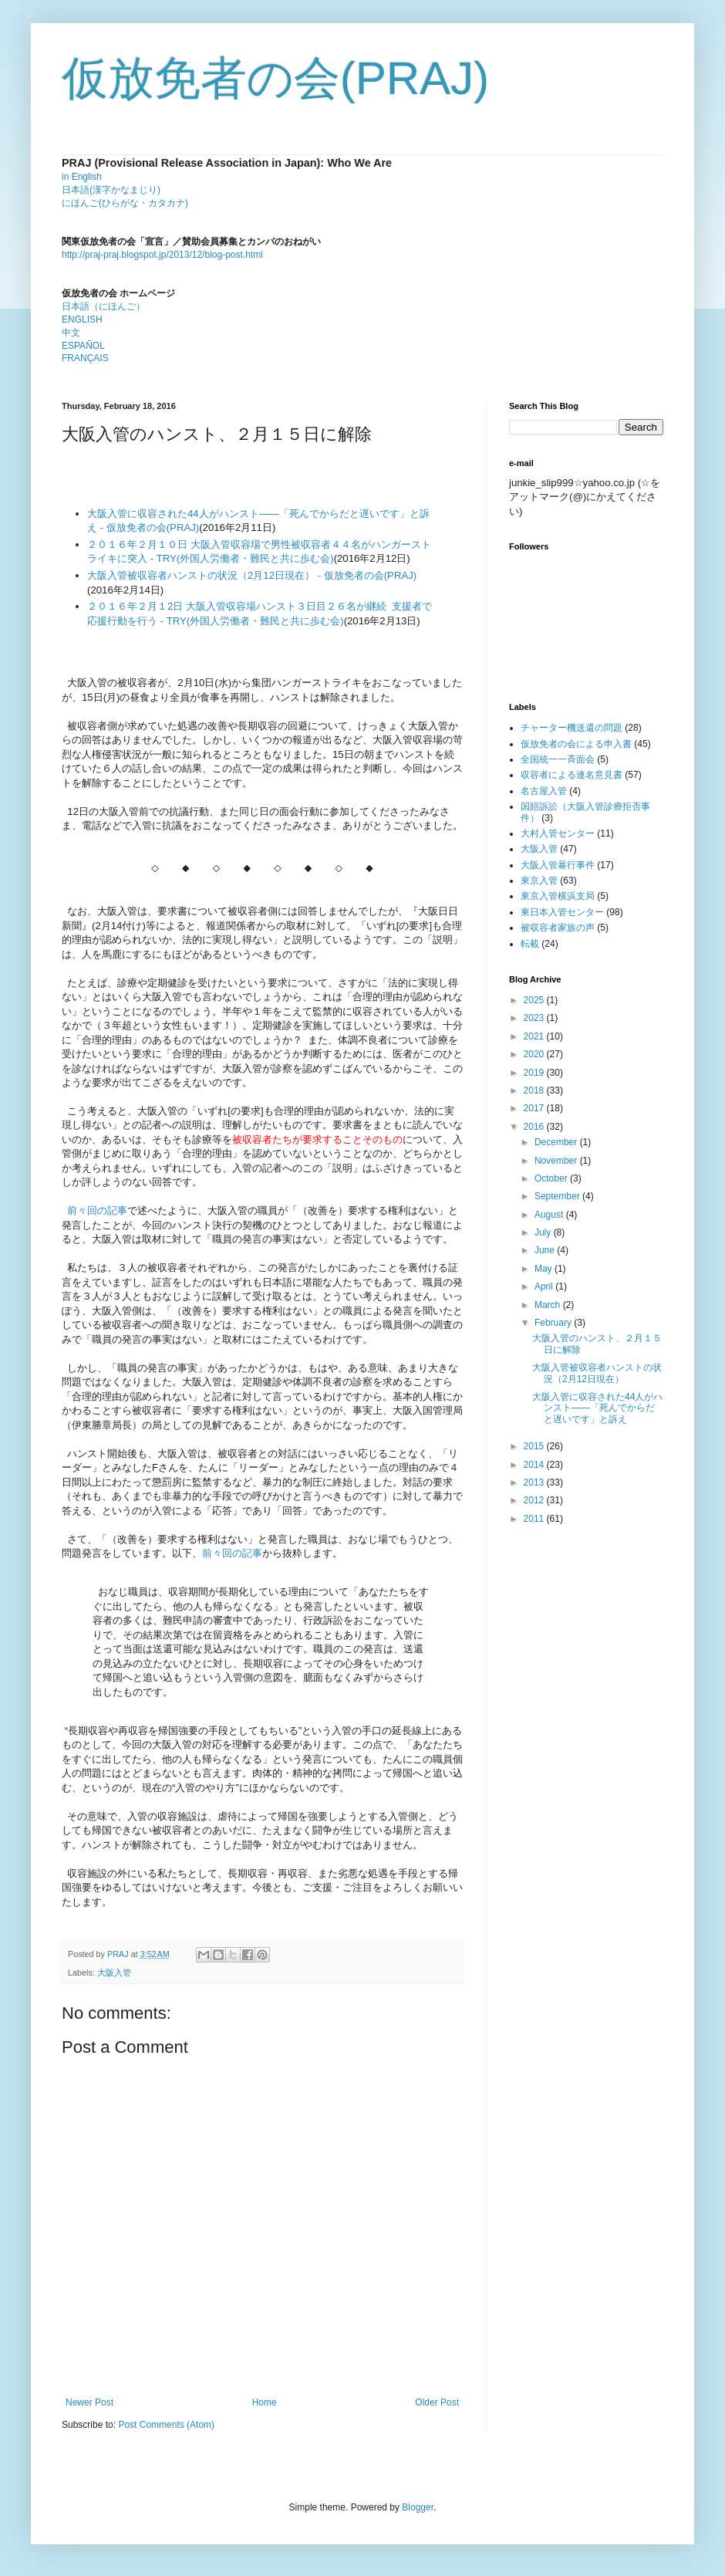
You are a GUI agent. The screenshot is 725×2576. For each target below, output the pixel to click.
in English (82, 176)
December (557, 1142)
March (548, 1305)
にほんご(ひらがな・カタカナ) (125, 203)
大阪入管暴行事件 (558, 865)
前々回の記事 (97, 1210)
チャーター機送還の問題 (571, 727)
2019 (535, 1072)
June (545, 1250)
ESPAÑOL (83, 345)
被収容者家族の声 (558, 927)
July (544, 1232)
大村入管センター (558, 833)
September (558, 1196)
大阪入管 (114, 1972)
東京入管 (539, 880)
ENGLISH (82, 319)
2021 (535, 1036)
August (550, 1214)
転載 (530, 943)
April (544, 1286)
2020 (535, 1054)
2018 (535, 1090)
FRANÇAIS (85, 358)
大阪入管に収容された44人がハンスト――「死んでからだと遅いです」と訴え (597, 1408)
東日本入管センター (562, 912)
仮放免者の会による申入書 (576, 744)
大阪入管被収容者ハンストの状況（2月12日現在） (597, 1373)
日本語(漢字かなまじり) (111, 189)
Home (264, 2402)
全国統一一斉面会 (558, 759)
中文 (71, 332)
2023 (535, 1017)
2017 (535, 1108)
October (552, 1178)
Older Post (437, 2402)
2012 (535, 1500)
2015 (535, 1446)
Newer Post (89, 2402)
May (544, 1268)
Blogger (417, 2507)
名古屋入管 (544, 791)
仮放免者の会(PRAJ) (275, 78)
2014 (535, 1464)
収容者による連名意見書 (571, 774)
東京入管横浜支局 (558, 896)
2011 (535, 1518)
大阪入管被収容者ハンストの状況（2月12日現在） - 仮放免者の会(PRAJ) (251, 575)
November (557, 1160)
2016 (535, 1126)
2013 (535, 1482)
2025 (535, 1000)
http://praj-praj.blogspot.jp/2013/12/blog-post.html (162, 254)
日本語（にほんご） (103, 306)
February (554, 1322)
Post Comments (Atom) (166, 2424)
